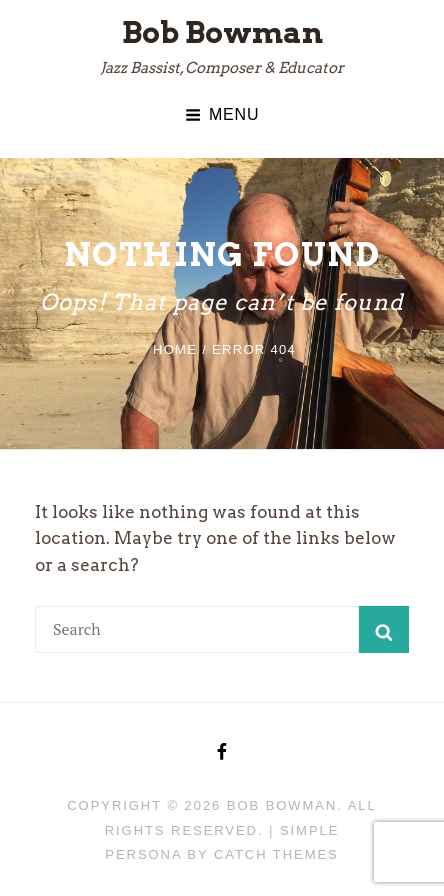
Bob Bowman (222, 32)
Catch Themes (276, 854)
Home (175, 349)
